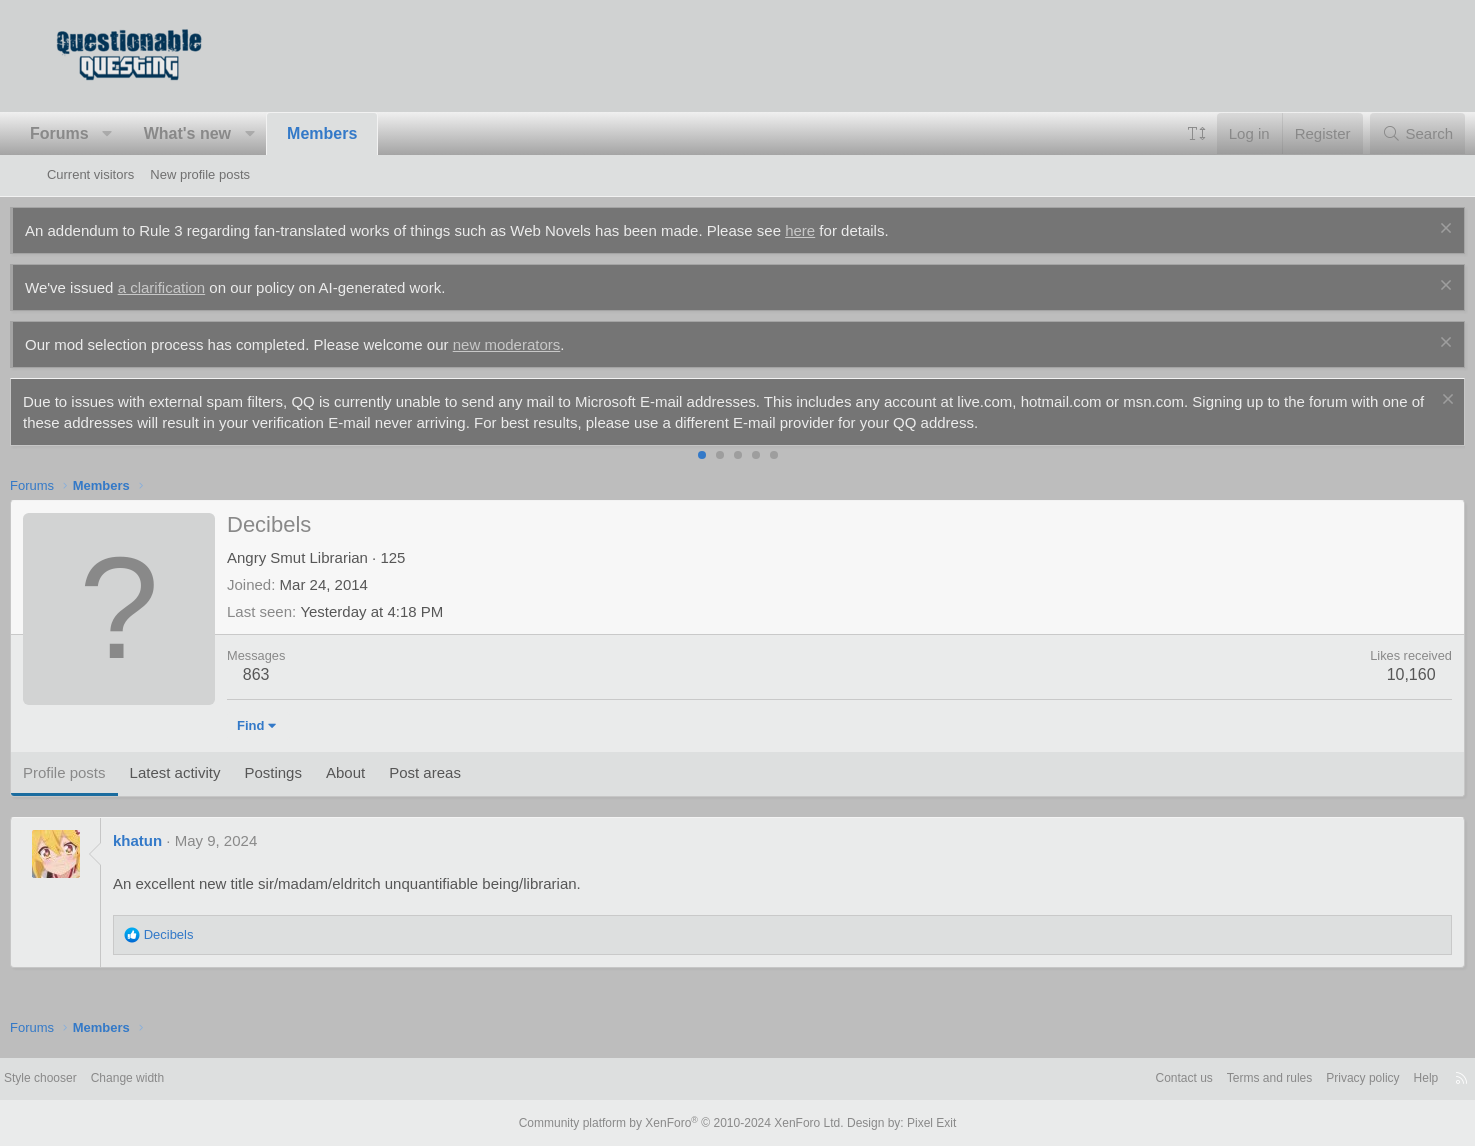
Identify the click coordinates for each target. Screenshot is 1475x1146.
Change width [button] (189, 1078)
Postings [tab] (310, 772)
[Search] (1380, 133)
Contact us (1113, 1078)
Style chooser (95, 1078)
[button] (144, 134)
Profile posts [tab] (101, 772)
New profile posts (200, 174)
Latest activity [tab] (211, 772)
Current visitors (90, 174)
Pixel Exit (915, 1123)
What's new (224, 133)
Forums (96, 133)
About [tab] (382, 772)
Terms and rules (1204, 1078)
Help (1372, 1078)
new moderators (544, 344)
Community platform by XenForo (686, 1123)
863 (293, 674)
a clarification (199, 287)
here (837, 230)
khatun (174, 840)
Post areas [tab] (462, 772)
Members (359, 133)
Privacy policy (1304, 1078)
